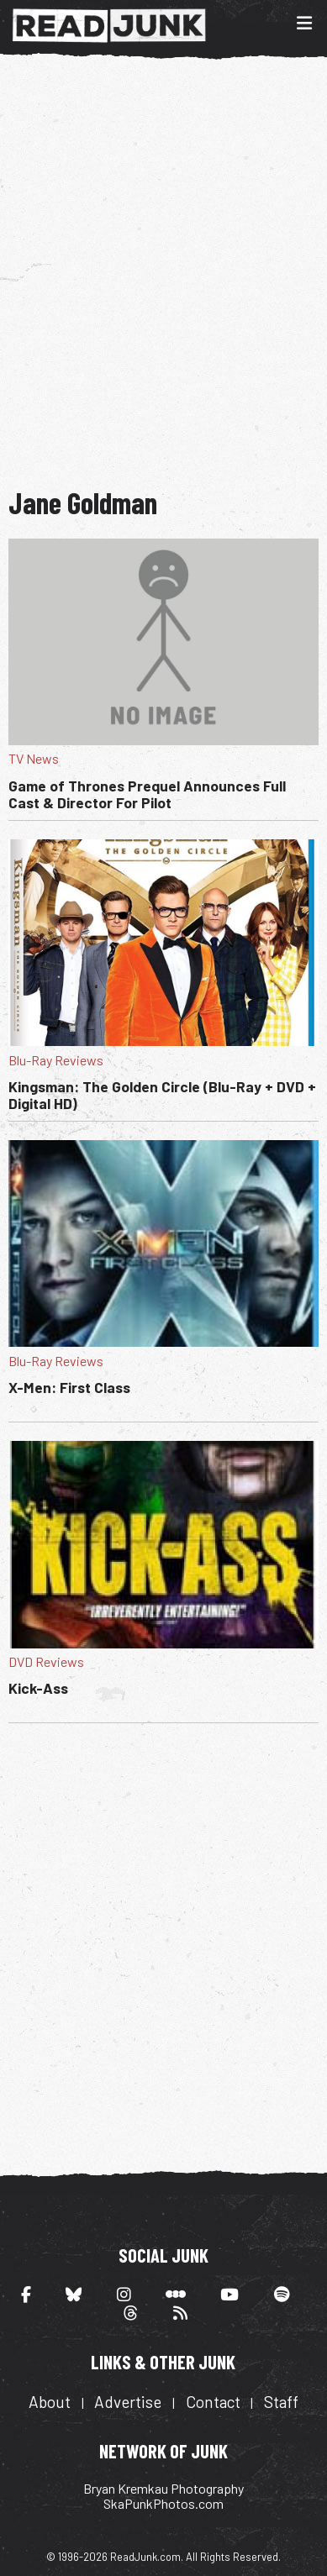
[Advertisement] (163, 271)
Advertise (127, 2401)
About (50, 2401)
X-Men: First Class (69, 1387)
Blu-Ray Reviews (55, 1060)
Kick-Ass (38, 1688)
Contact (213, 2401)
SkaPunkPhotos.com (163, 2503)
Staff (281, 2401)
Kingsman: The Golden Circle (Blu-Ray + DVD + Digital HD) (162, 1094)
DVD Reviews (46, 1661)
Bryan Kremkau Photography (163, 2488)
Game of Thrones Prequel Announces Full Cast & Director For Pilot (147, 794)
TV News (33, 758)
